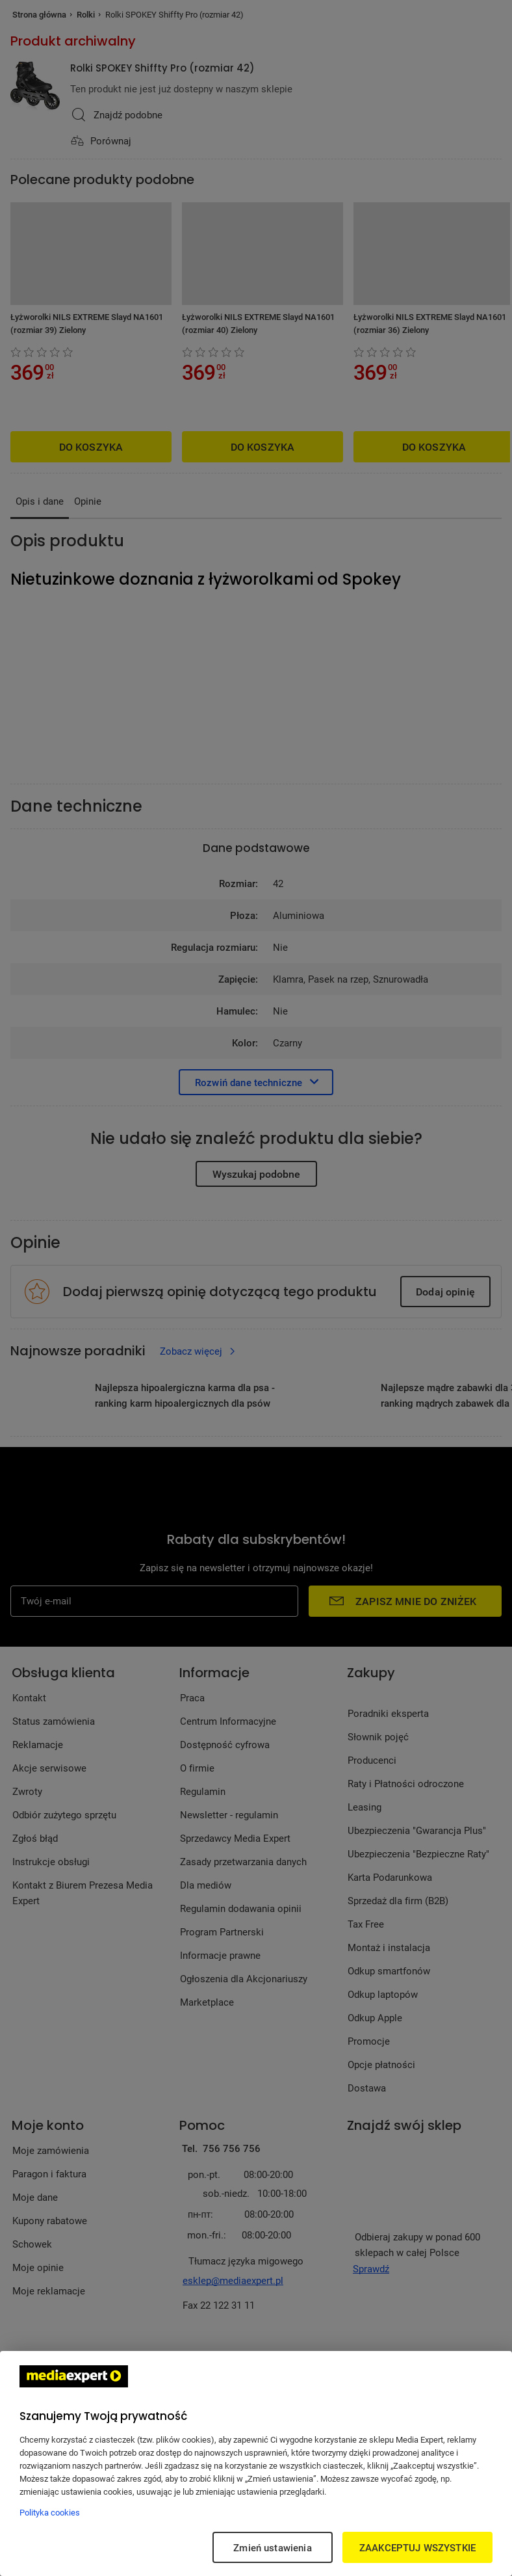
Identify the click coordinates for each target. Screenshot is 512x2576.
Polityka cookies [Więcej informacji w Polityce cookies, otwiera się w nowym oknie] (49, 2512)
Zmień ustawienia (272, 2547)
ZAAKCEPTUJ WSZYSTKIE (417, 2547)
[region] (256, 2463)
